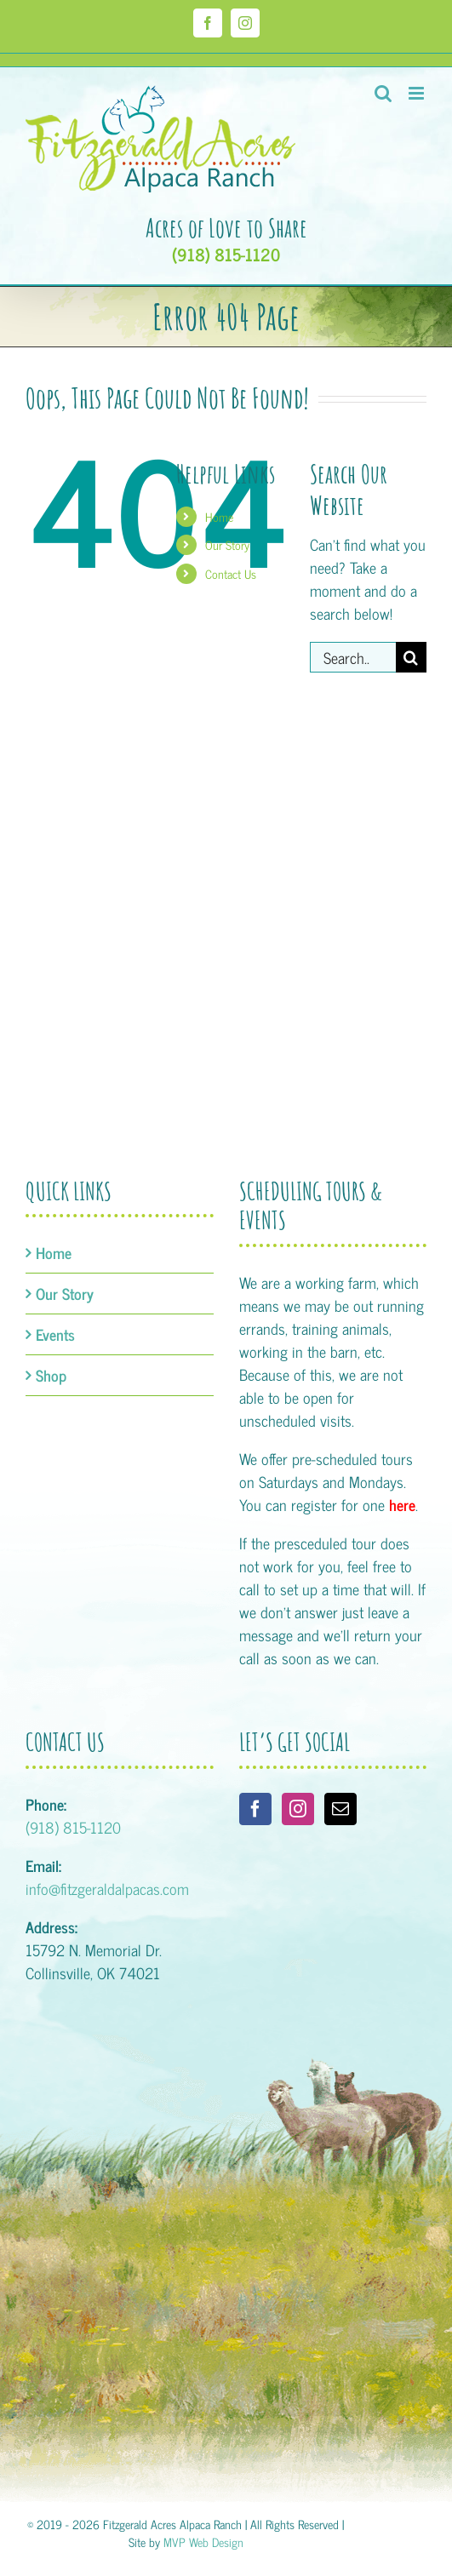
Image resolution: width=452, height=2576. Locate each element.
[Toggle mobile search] (383, 93)
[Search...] (353, 657)
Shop (51, 1375)
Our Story (227, 544)
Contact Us (230, 573)
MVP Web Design (203, 2541)
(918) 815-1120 (226, 254)
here (402, 1504)
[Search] (411, 657)
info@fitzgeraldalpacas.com (107, 1888)
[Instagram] (298, 1809)
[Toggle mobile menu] (417, 93)
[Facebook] (255, 1809)
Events (55, 1334)
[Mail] (340, 1809)
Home (219, 516)
